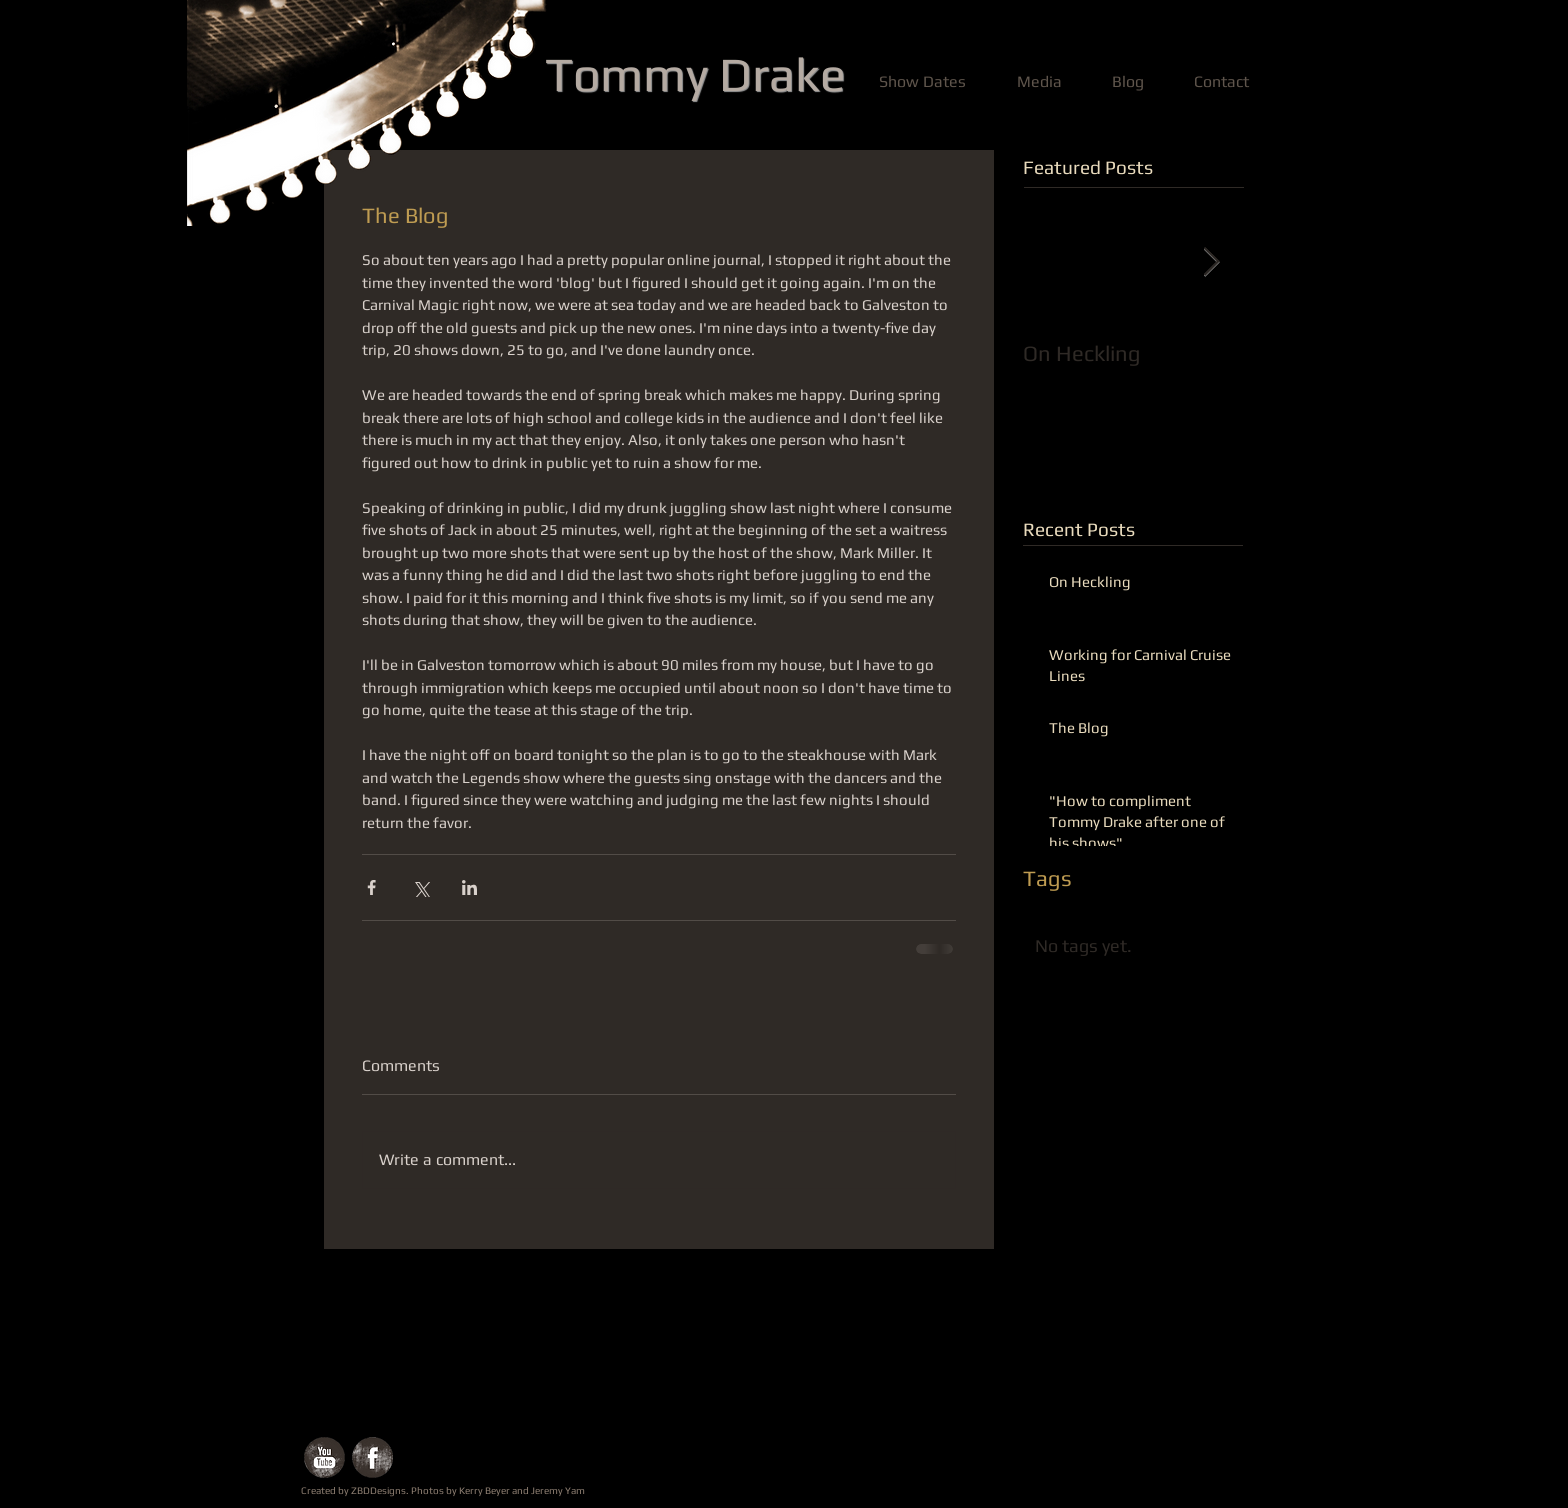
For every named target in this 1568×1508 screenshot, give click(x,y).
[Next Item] (1211, 262)
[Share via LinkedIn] (469, 887)
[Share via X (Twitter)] (420, 887)
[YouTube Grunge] (324, 1457)
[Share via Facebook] (371, 887)
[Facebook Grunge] (372, 1457)
